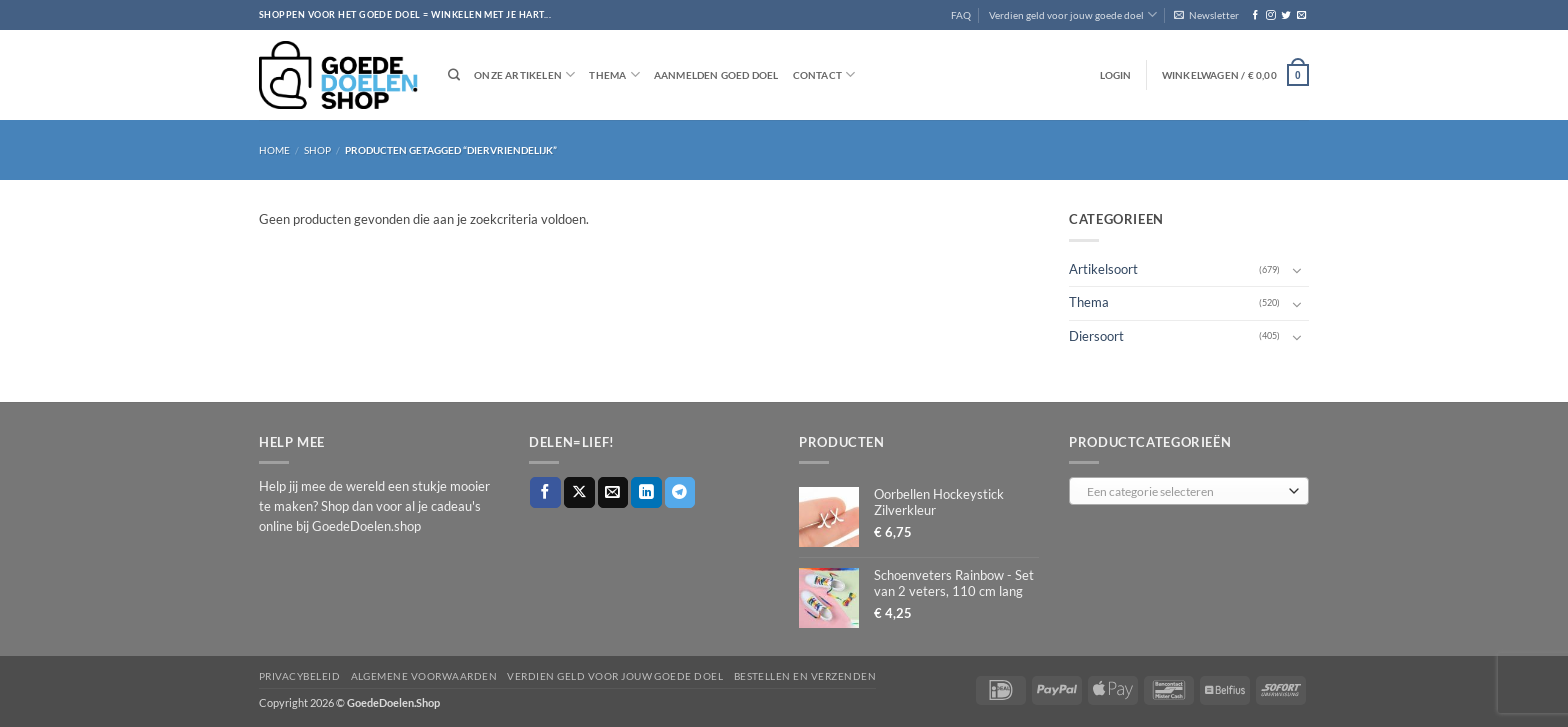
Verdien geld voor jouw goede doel (1073, 14)
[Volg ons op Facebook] (1255, 15)
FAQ (961, 15)
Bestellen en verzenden (805, 676)
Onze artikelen (524, 74)
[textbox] (1185, 492)
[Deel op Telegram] (680, 492)
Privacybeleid (299, 676)
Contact (824, 74)
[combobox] (1189, 491)
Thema (614, 74)
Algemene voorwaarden (424, 676)
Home (274, 150)
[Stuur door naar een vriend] (613, 492)
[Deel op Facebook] (545, 492)
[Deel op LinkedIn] (646, 492)
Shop (317, 150)
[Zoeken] (454, 75)
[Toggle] (1297, 270)
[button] (1206, 15)
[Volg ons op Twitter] (1285, 15)
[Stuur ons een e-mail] (1301, 15)
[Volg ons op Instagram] (1270, 15)
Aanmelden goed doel (716, 75)
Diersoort (1096, 336)
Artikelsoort (1103, 269)
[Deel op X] (579, 492)
